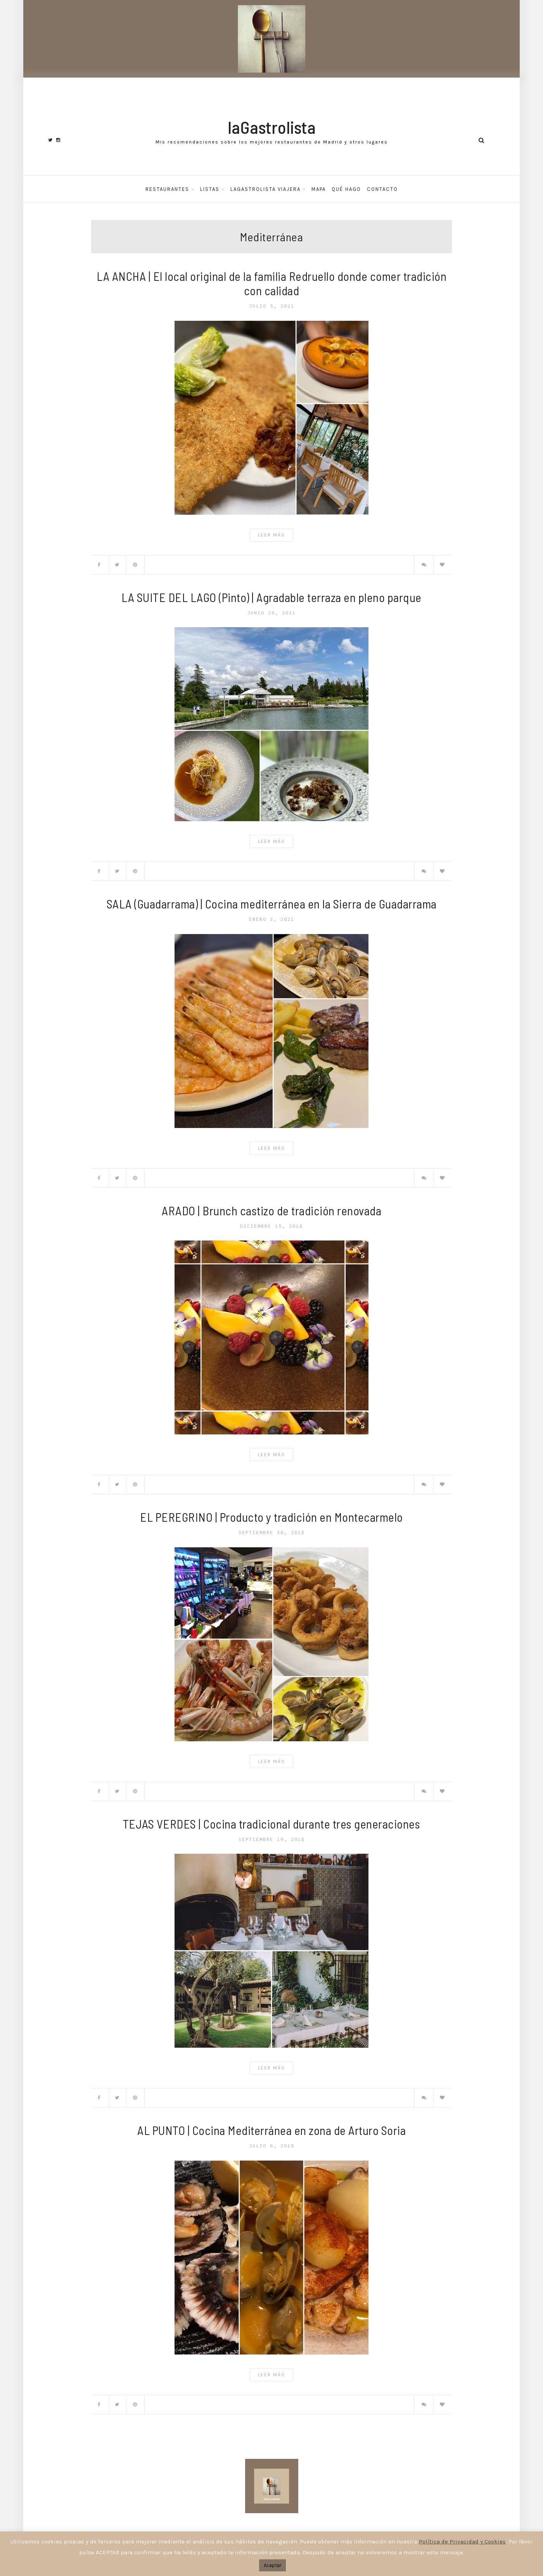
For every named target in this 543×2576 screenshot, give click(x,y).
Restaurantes (167, 189)
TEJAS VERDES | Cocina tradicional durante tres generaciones (271, 1824)
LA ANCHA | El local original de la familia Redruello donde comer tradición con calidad (271, 283)
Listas (210, 189)
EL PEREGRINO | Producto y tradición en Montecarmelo (271, 1517)
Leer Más (271, 535)
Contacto (382, 189)
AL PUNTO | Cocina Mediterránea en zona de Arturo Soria (271, 2130)
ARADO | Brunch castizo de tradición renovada (271, 1210)
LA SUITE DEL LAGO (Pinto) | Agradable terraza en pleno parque (271, 597)
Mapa (318, 189)
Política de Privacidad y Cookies (462, 2541)
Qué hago (346, 189)
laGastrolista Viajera (265, 189)
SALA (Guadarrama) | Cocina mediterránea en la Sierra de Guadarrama (272, 903)
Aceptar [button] (272, 2565)
